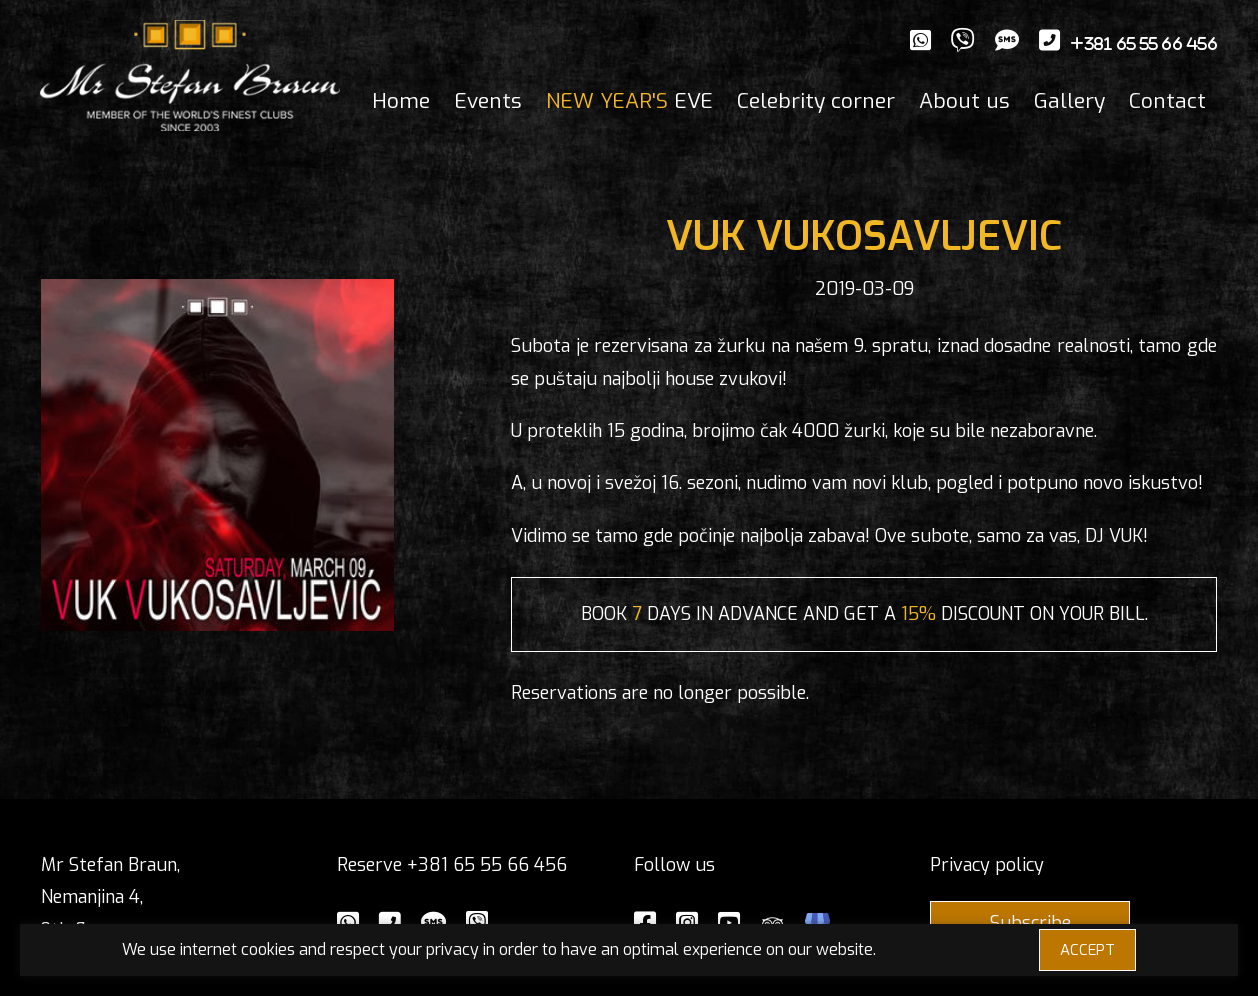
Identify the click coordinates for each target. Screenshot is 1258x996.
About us (964, 101)
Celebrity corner (816, 101)
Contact (1167, 101)
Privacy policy (987, 865)
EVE (629, 101)
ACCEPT (1087, 950)
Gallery (1069, 101)
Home (401, 101)
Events (488, 101)
